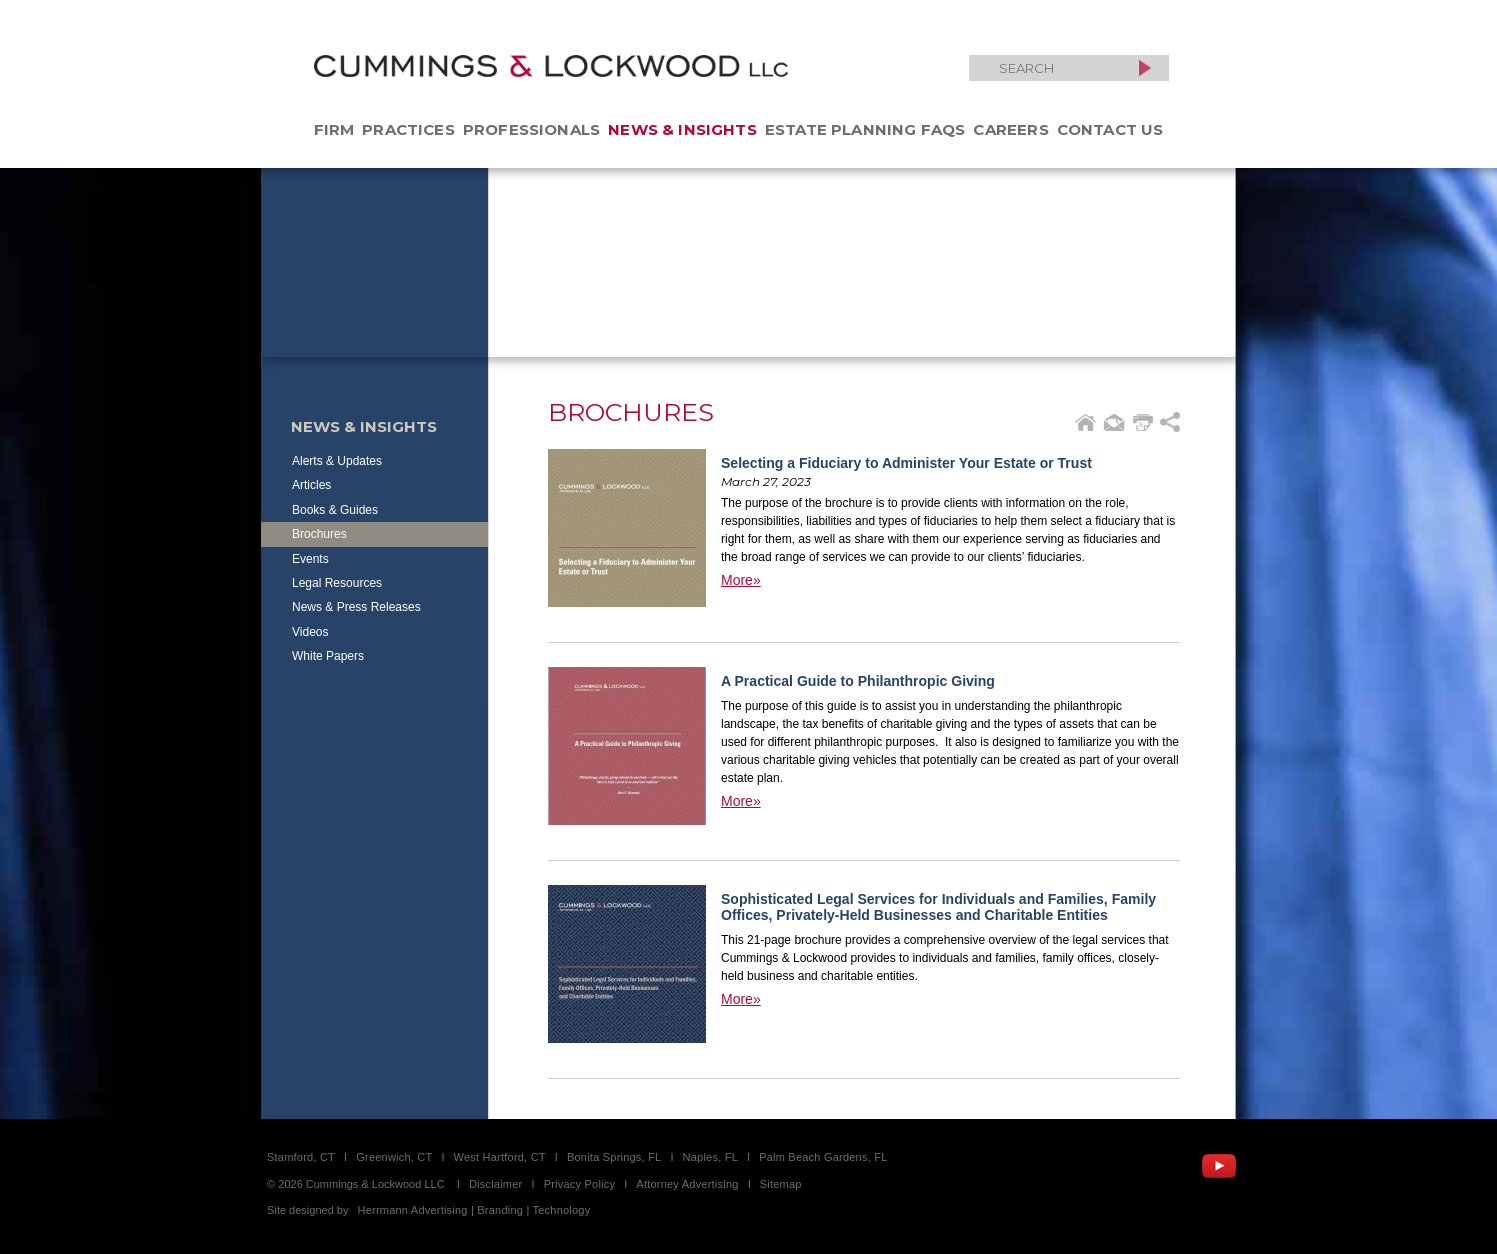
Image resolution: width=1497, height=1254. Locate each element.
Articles (311, 485)
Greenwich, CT (394, 1157)
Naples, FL (710, 1157)
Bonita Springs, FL (614, 1157)
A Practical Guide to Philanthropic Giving (858, 681)
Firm (334, 129)
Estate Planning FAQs (865, 129)
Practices (408, 129)
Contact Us (1110, 129)
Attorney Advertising (687, 1184)
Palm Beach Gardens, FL (823, 1157)
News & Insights (682, 129)
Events (310, 559)
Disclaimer (496, 1184)
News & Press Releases (356, 607)
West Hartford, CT (500, 1157)
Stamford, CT (301, 1157)
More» (741, 580)
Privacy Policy (580, 1184)
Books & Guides (335, 510)
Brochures (319, 534)
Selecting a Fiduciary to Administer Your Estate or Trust (906, 463)
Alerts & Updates (337, 461)
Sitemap (781, 1184)
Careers (1010, 129)
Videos (310, 632)
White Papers (328, 656)
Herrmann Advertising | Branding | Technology (474, 1210)
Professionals (531, 129)
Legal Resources (337, 583)
